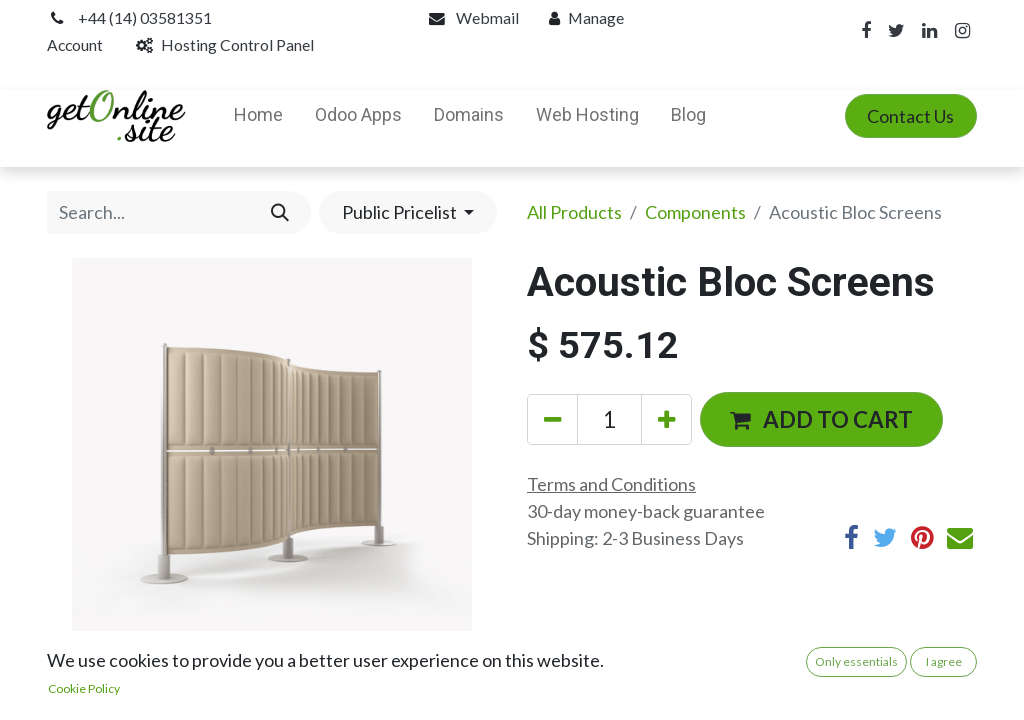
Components (695, 212)
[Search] (279, 212)
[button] (821, 419)
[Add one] (666, 419)
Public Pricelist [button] (401, 212)
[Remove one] (552, 419)
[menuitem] (258, 116)
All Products (574, 212)
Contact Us (910, 116)
